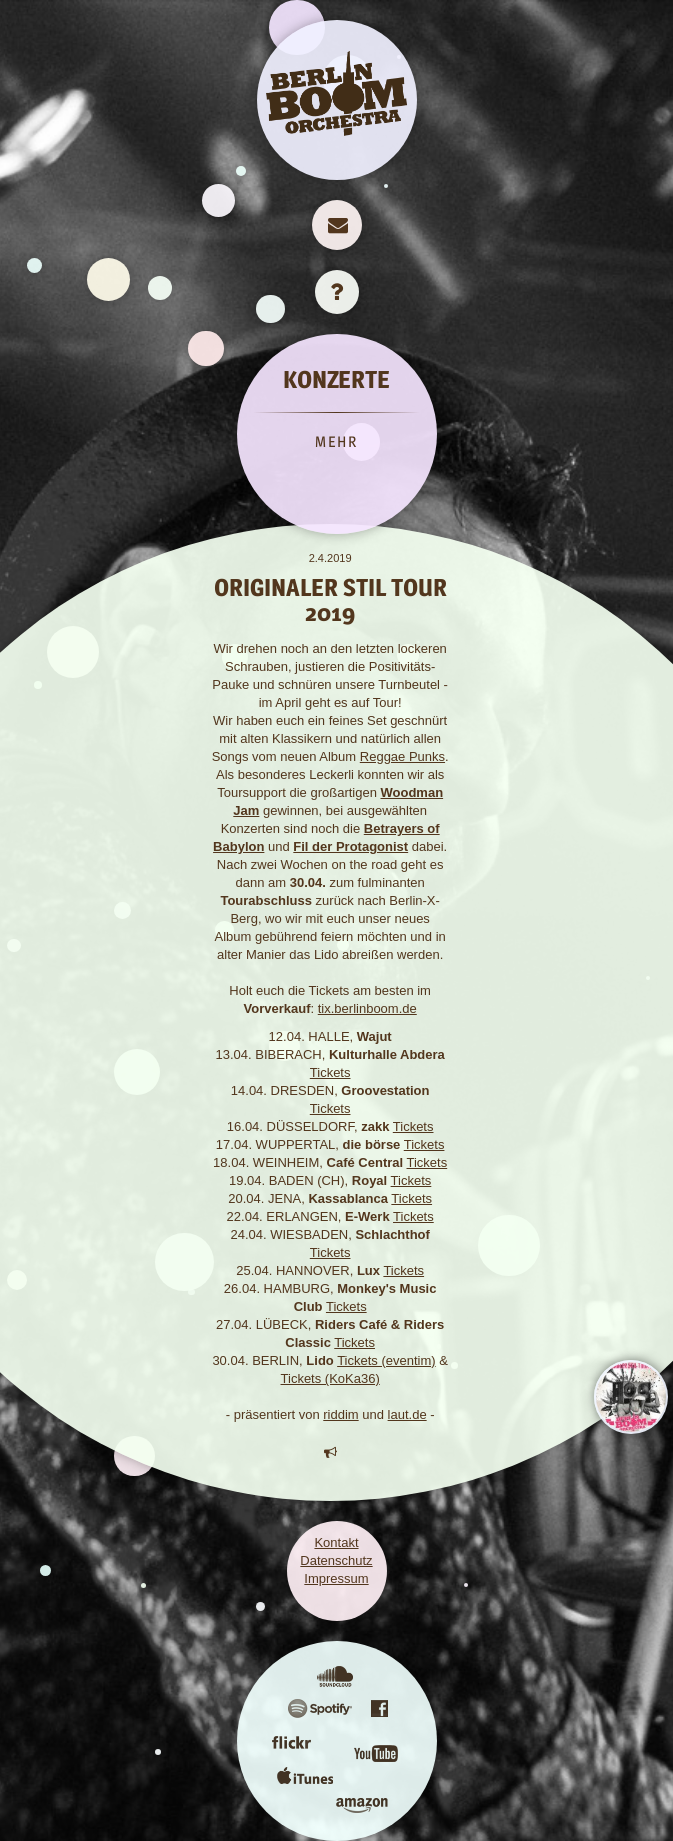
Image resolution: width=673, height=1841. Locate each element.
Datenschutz (336, 1560)
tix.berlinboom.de (367, 1008)
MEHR (336, 442)
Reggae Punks (402, 756)
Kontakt (336, 1542)
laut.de (407, 1414)
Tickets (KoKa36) (330, 1378)
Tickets (330, 1072)
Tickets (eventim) (386, 1360)
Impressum (336, 1578)
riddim (340, 1414)
